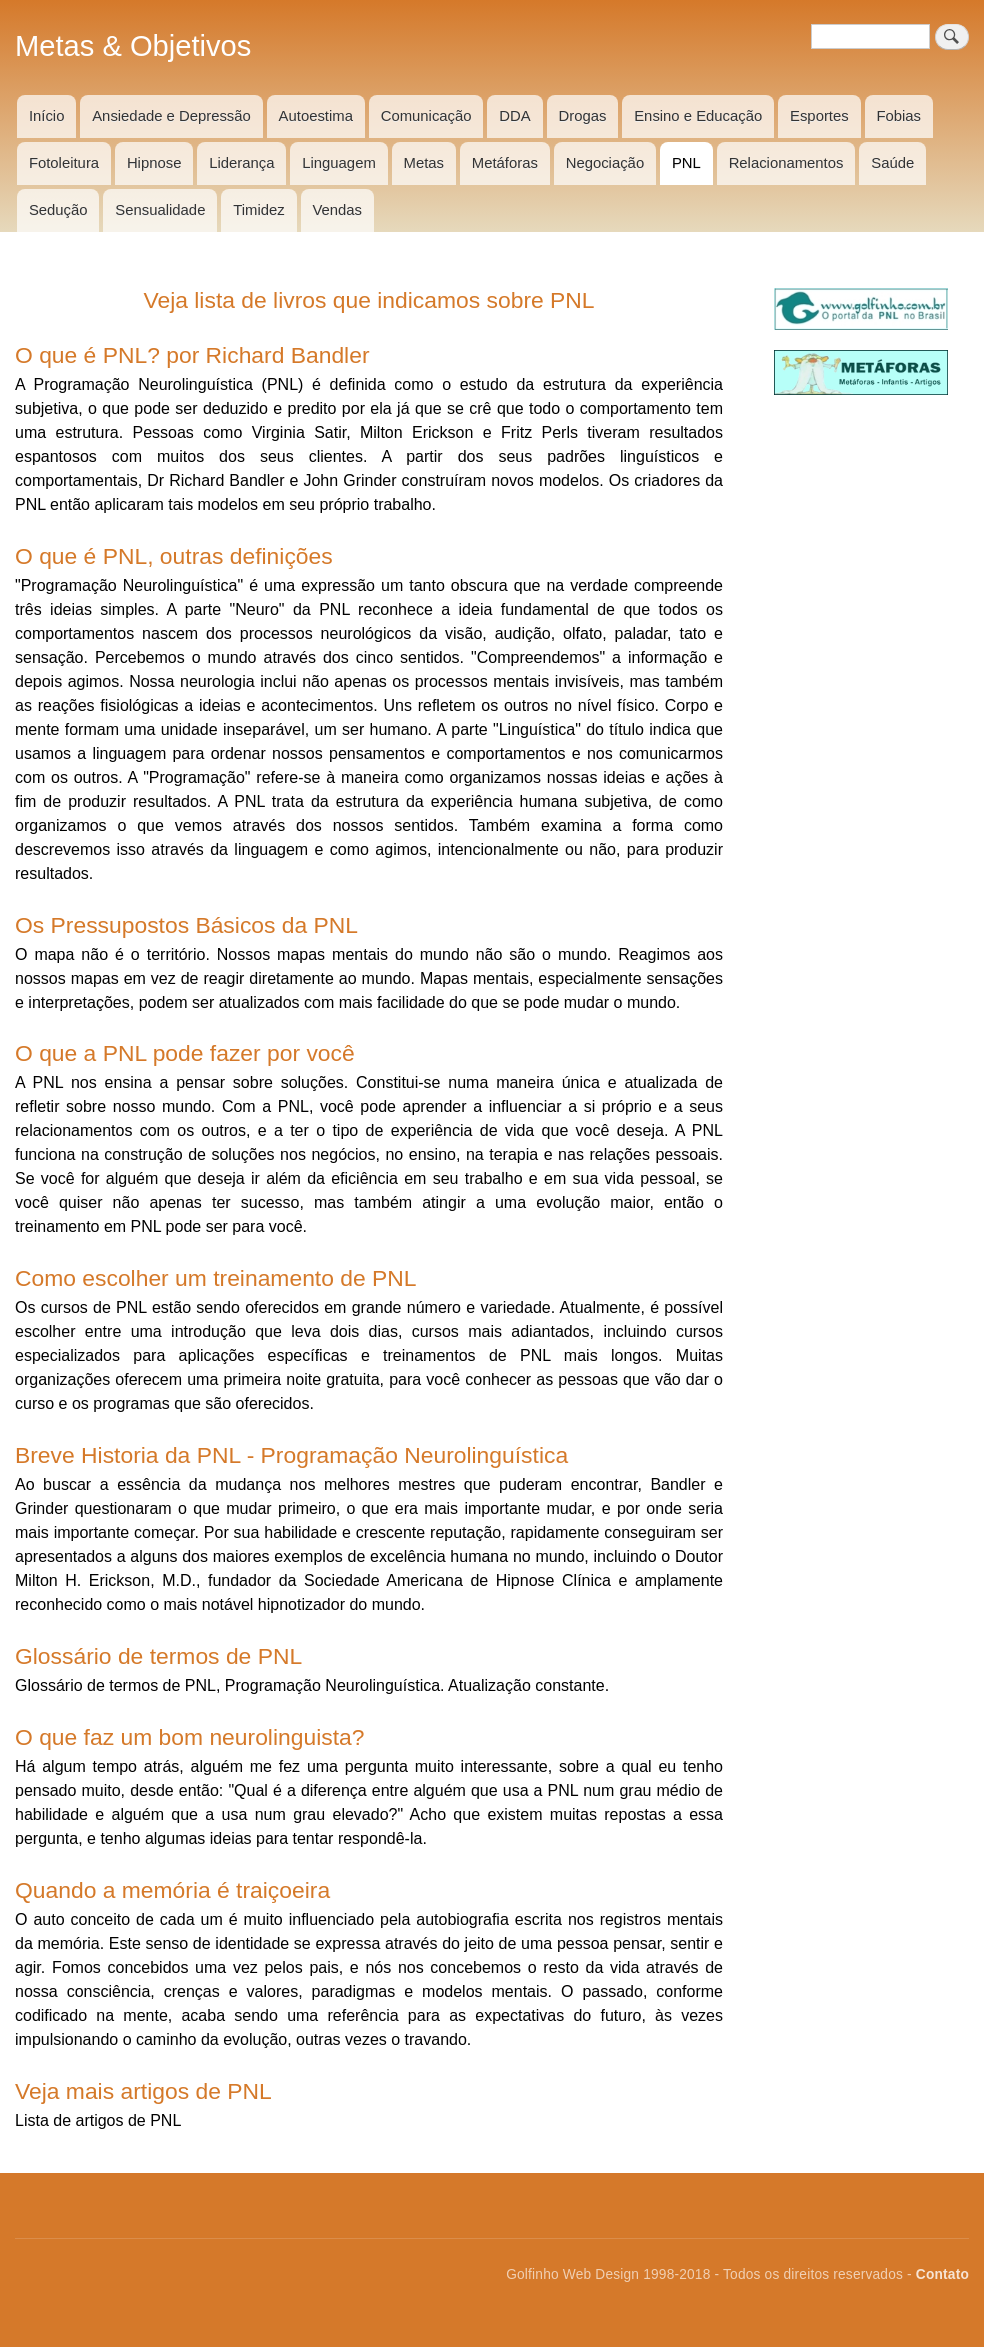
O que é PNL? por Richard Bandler (192, 355)
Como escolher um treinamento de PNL (216, 1278)
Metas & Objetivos (133, 46)
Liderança (241, 163)
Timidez (258, 210)
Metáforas (505, 163)
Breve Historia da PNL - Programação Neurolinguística (291, 1455)
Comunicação (426, 116)
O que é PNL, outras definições (174, 556)
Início (47, 116)
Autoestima (316, 116)
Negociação (605, 163)
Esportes (819, 116)
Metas (424, 163)
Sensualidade (160, 210)
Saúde (892, 163)
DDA (514, 116)
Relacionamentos (786, 163)
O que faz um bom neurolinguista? (189, 1737)
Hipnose (154, 163)
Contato (942, 2274)
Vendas (337, 210)
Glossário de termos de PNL (158, 1656)
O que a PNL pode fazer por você (185, 1053)
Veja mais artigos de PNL (143, 2091)
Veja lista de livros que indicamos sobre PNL (368, 300)
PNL (686, 163)
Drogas (583, 116)
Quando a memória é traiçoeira (172, 1890)
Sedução (58, 210)
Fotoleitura (64, 163)
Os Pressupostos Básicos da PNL (186, 925)
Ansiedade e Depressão (171, 116)
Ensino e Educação (698, 116)
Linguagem (339, 163)
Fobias (898, 116)
